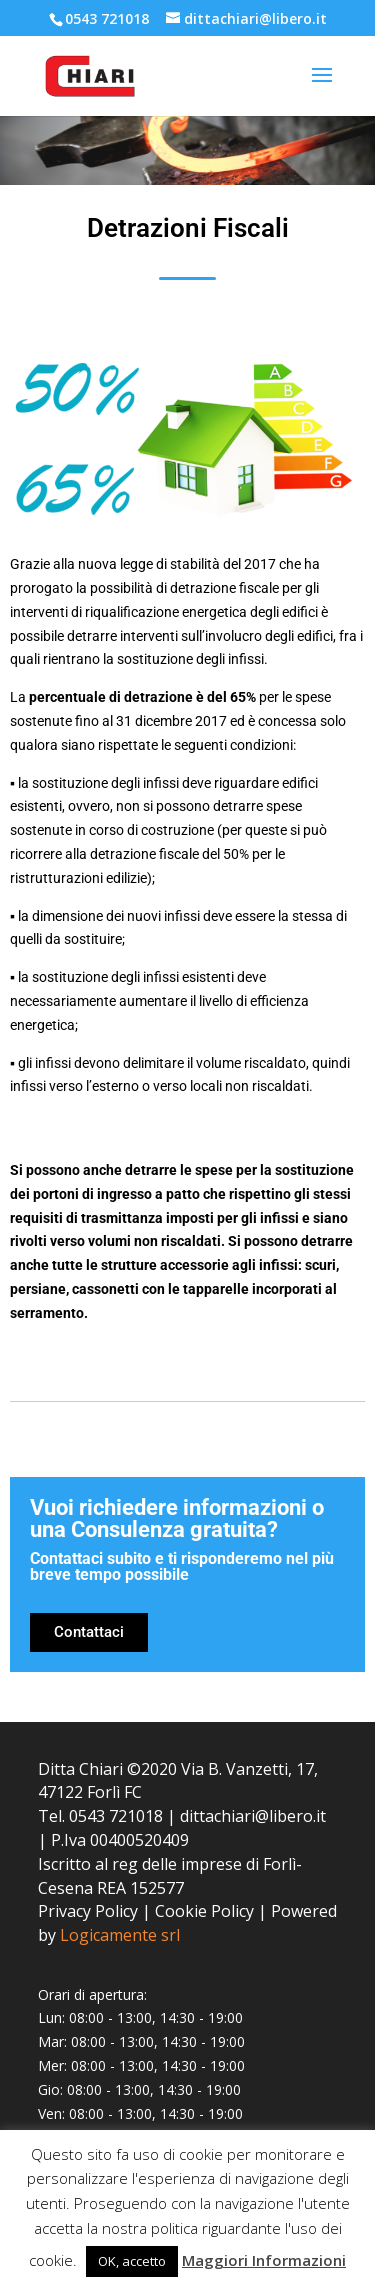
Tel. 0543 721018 (100, 1816)
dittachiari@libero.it (253, 1816)
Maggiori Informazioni (264, 2260)
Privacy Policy (88, 1911)
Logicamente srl (120, 1935)
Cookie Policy (204, 1911)
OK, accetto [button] (132, 2261)
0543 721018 (107, 18)
